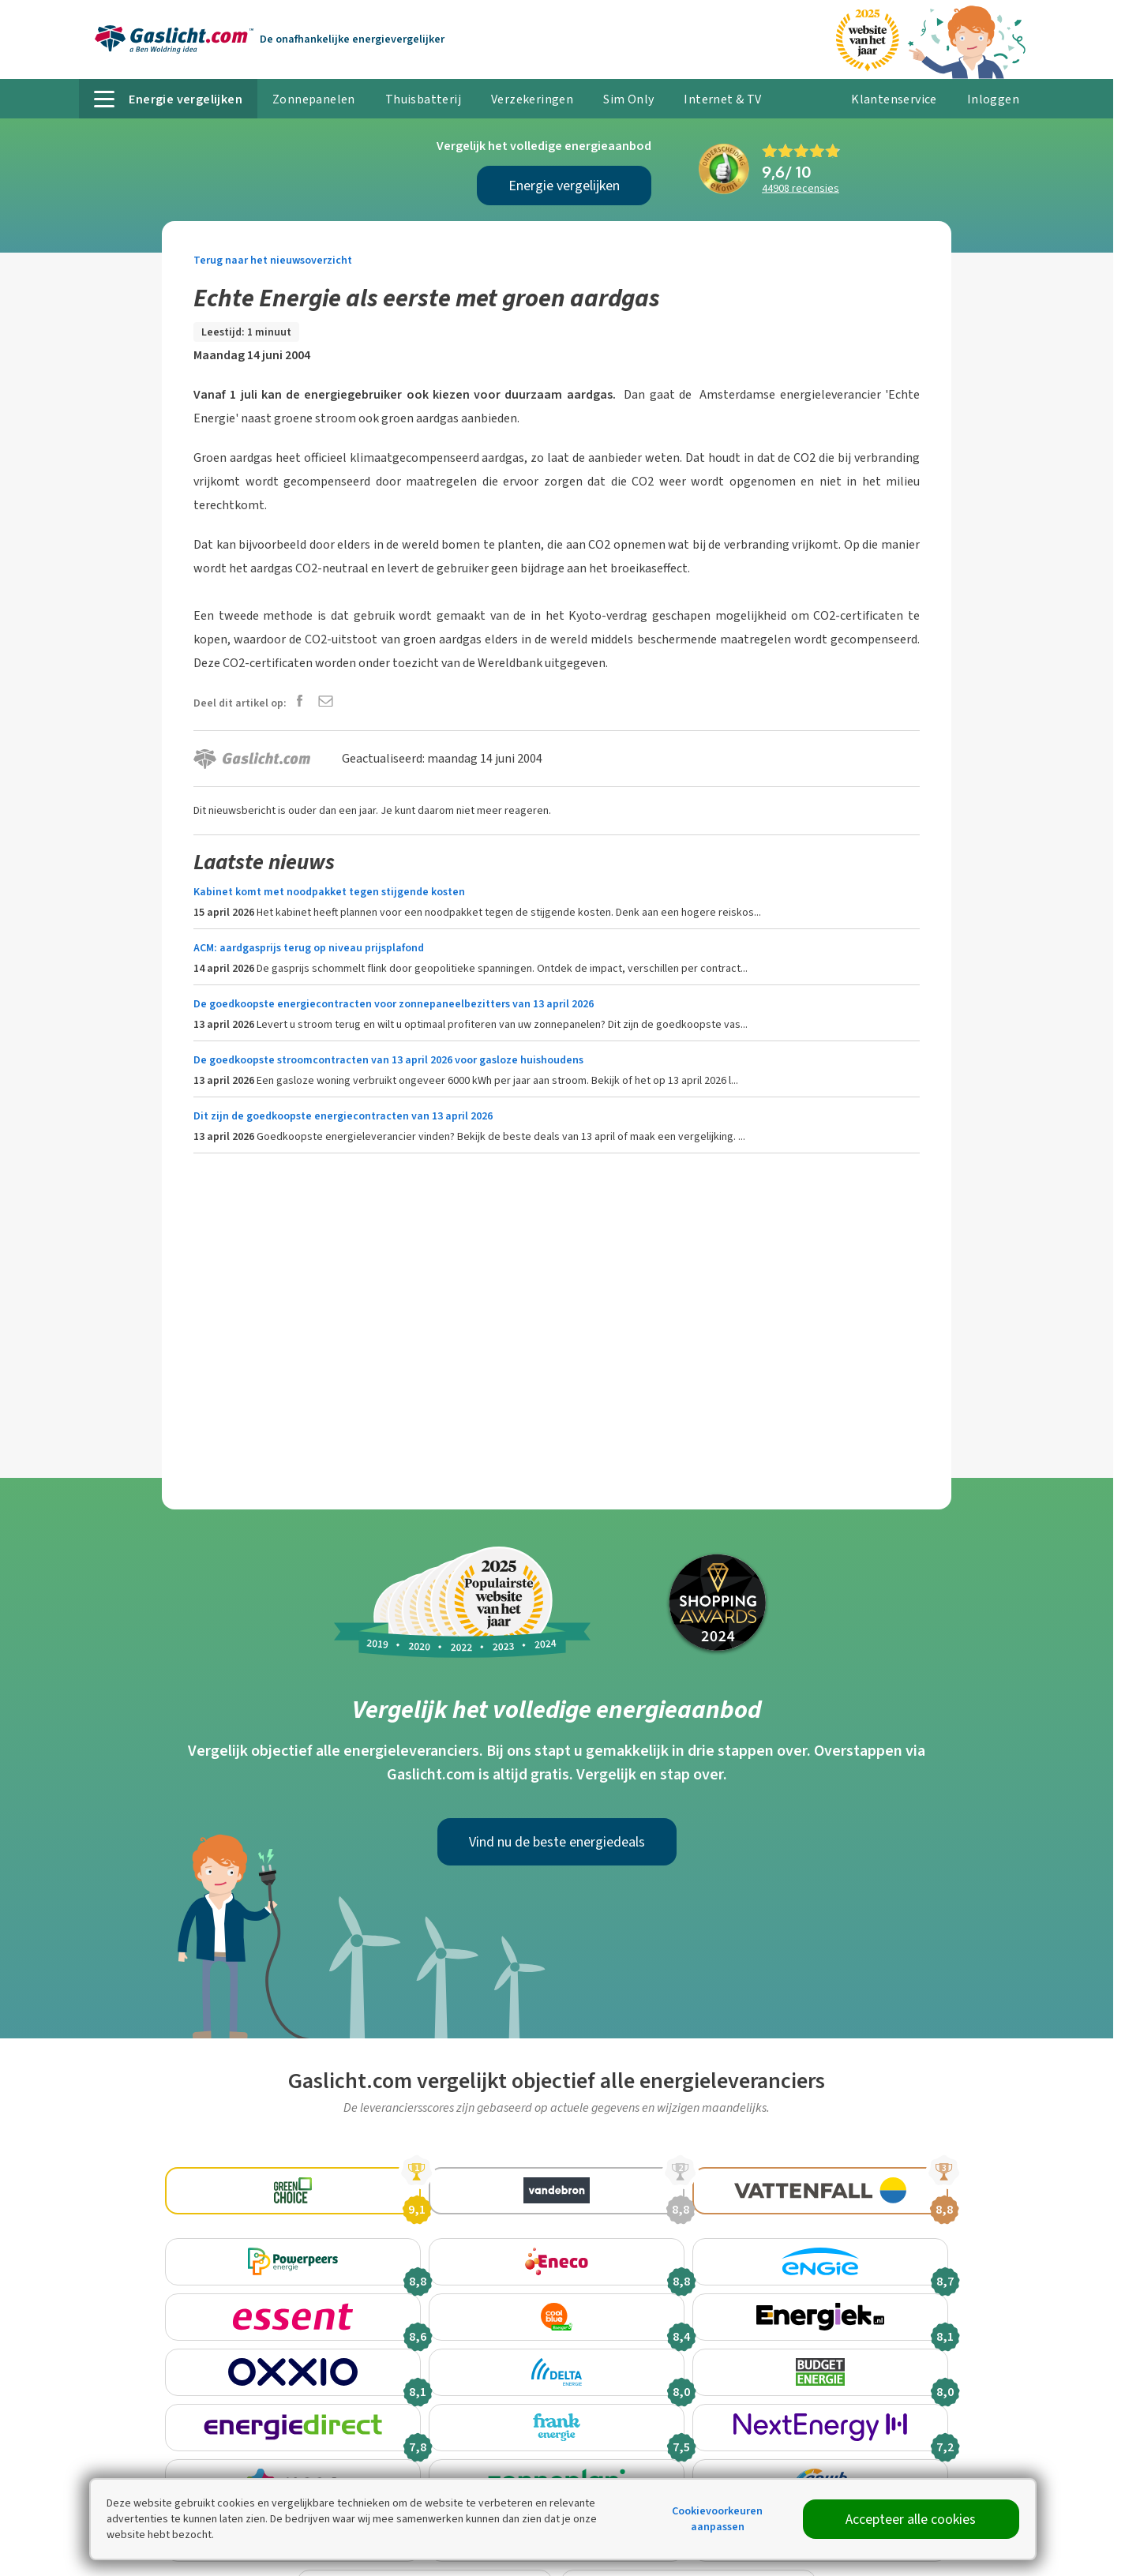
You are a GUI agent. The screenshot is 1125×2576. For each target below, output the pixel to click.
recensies (800, 188)
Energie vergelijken (564, 185)
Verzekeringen (532, 99)
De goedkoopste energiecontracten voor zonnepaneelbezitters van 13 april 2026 (393, 1003)
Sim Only (628, 99)
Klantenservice (894, 99)
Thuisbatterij (423, 99)
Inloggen (993, 99)
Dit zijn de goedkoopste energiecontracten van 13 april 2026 (343, 1115)
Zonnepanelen (313, 99)
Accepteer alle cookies (911, 2519)
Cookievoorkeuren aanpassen (717, 2518)
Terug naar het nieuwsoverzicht (272, 260)
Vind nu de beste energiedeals (557, 1841)
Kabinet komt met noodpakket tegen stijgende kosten (329, 891)
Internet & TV (722, 99)
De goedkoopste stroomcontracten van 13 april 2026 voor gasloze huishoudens (388, 1059)
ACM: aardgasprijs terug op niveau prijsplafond (308, 947)
